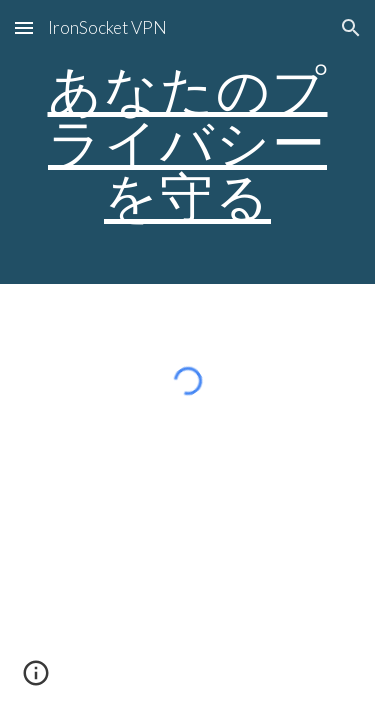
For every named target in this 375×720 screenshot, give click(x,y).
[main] (188, 142)
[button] (24, 27)
